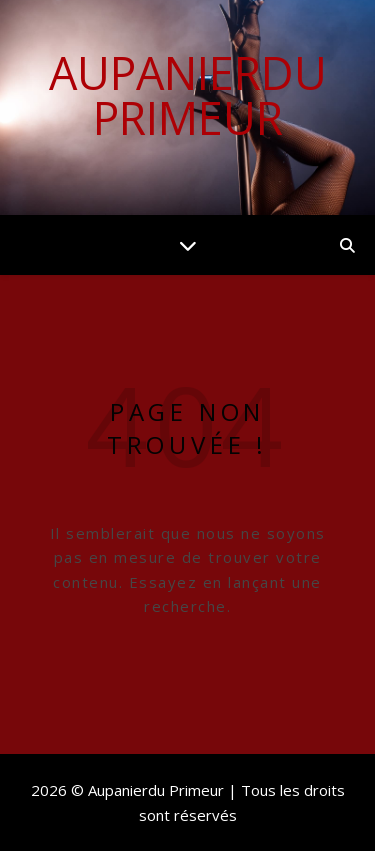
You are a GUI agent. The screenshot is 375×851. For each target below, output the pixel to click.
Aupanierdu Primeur (188, 95)
